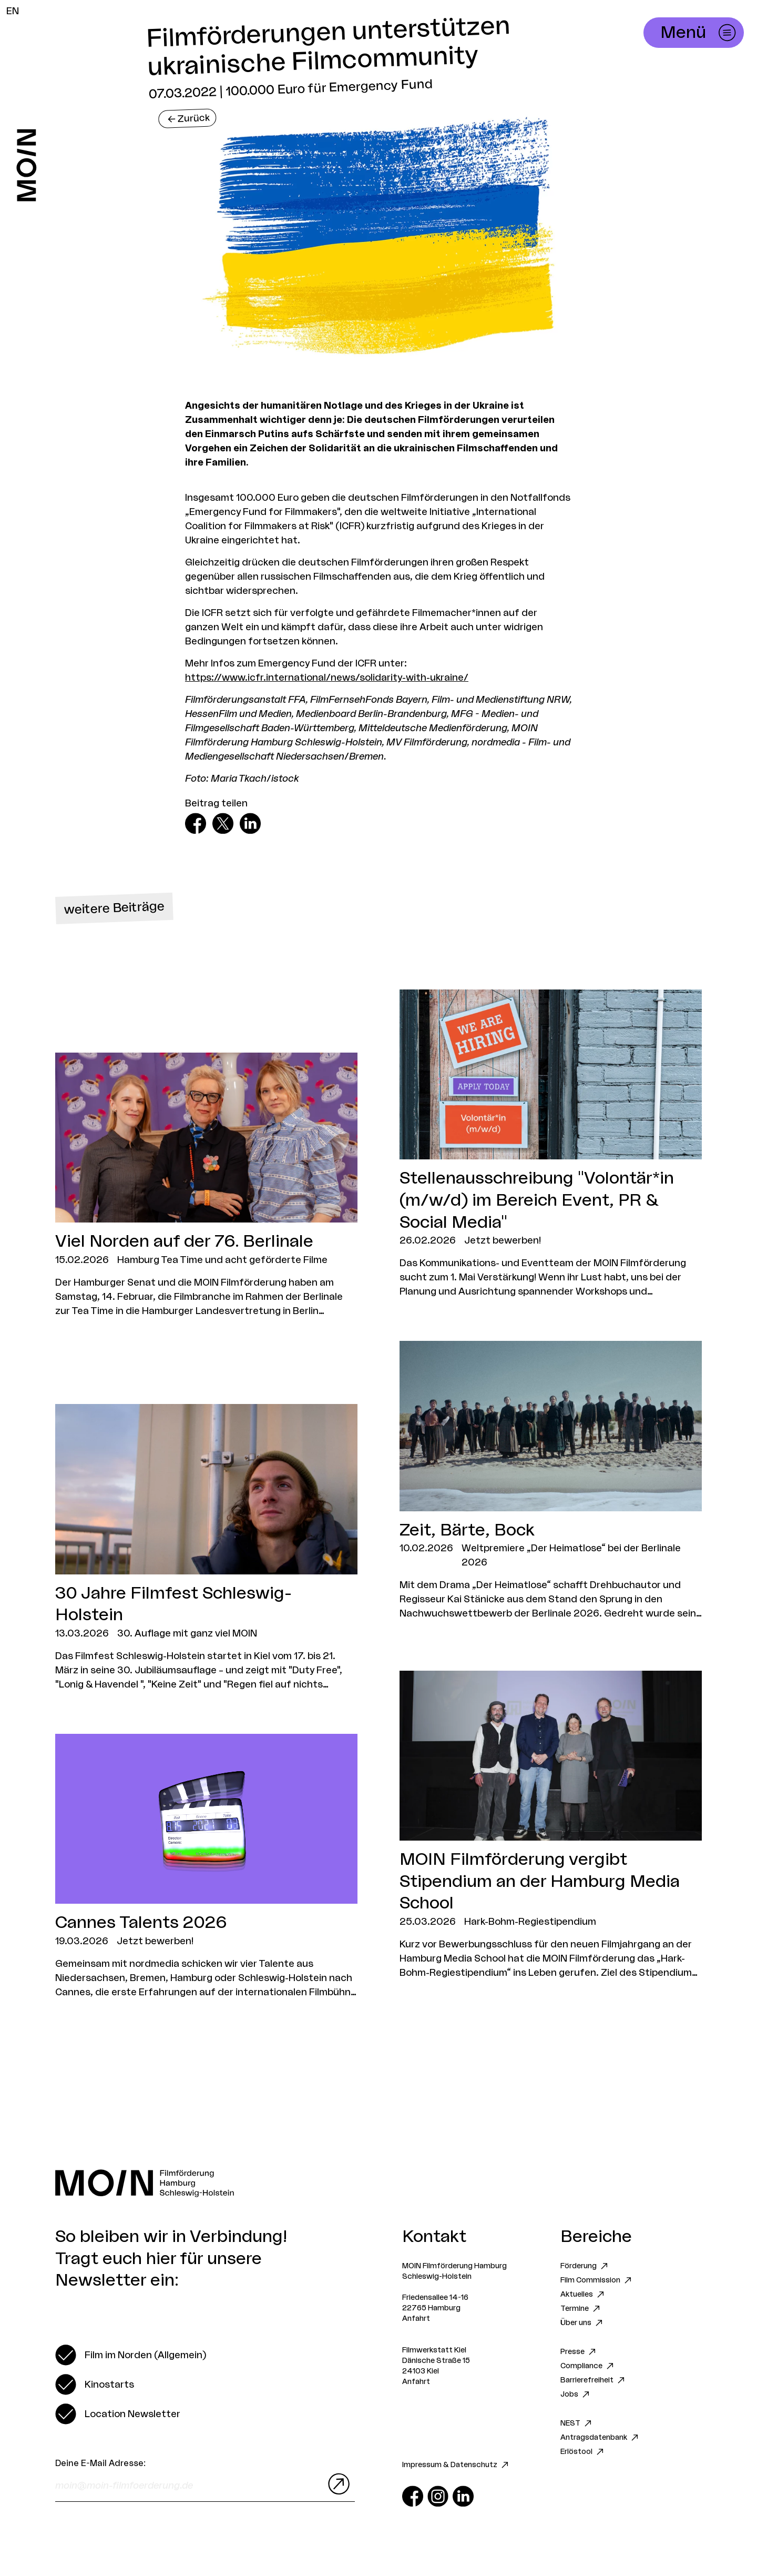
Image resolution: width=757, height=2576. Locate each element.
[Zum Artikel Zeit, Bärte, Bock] (551, 1481)
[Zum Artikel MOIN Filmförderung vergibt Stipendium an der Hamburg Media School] (551, 1825)
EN (12, 11)
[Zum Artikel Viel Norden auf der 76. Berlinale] (206, 1185)
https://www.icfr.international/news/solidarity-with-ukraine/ (326, 677)
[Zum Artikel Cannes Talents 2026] (206, 1866)
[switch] (130, 2355)
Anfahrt (416, 2318)
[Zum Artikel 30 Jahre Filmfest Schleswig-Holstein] (206, 1548)
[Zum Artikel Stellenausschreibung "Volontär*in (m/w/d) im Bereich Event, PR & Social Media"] (551, 1144)
